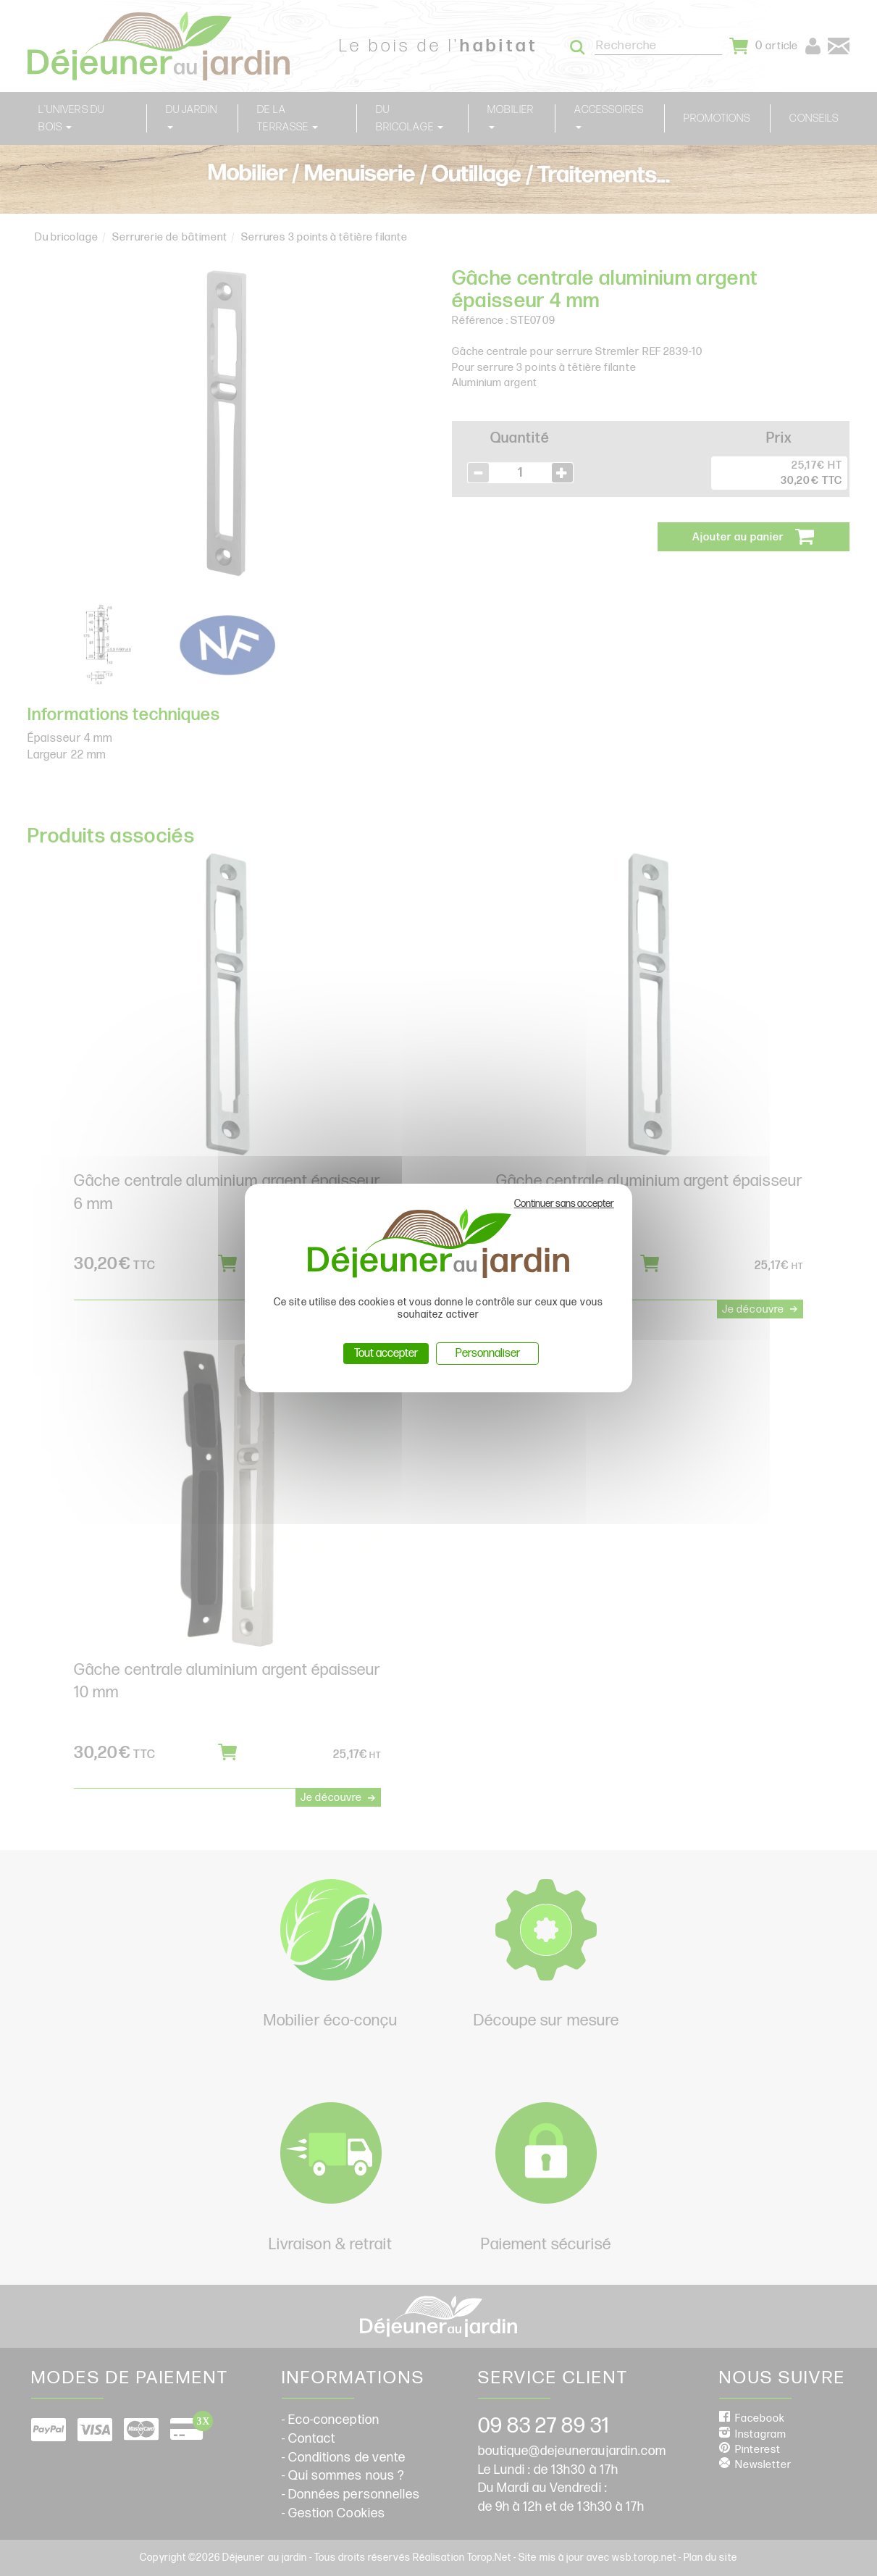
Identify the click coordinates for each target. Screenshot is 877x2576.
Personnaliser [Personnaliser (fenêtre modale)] (488, 1353)
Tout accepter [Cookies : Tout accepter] (386, 1353)
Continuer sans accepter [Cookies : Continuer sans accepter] (564, 1203)
